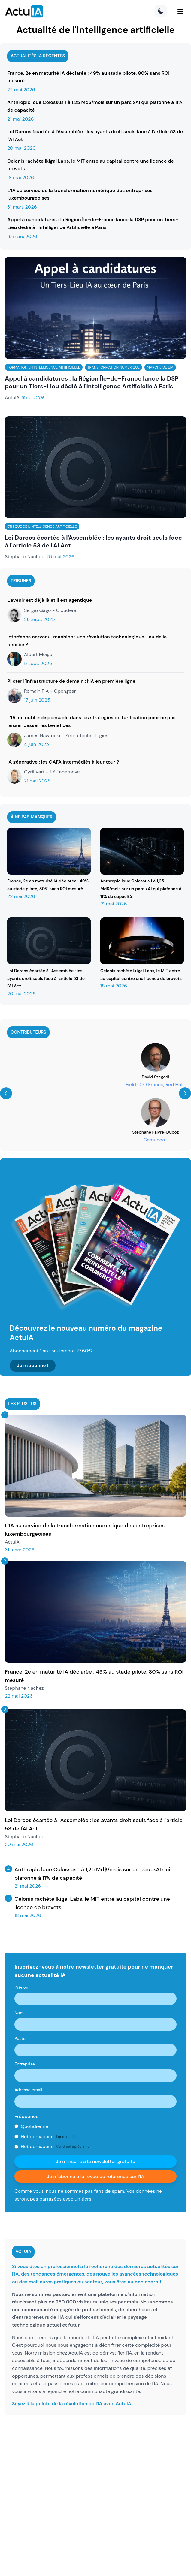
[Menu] (180, 11)
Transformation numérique (113, 367)
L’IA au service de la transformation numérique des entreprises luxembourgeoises (80, 194)
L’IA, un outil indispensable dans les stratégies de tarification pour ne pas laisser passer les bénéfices (91, 721)
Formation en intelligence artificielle (43, 367)
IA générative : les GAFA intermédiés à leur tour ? (63, 762)
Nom (19, 2012)
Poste (20, 2038)
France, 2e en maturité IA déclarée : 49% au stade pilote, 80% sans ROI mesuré (88, 77)
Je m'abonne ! (32, 1365)
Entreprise (24, 2064)
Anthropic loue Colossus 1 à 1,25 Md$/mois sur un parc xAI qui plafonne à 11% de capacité (95, 106)
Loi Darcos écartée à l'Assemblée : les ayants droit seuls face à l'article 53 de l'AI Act (95, 135)
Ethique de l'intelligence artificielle (42, 526)
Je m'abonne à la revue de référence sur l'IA (95, 2176)
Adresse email (28, 2089)
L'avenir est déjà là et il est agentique (49, 600)
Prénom (22, 1987)
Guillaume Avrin (95, 1132)
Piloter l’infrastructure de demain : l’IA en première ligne (71, 681)
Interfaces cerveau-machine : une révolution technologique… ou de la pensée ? (87, 641)
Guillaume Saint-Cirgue (95, 1077)
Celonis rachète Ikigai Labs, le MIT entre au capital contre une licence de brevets (90, 165)
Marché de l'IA (160, 367)
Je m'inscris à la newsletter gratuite (95, 2161)
